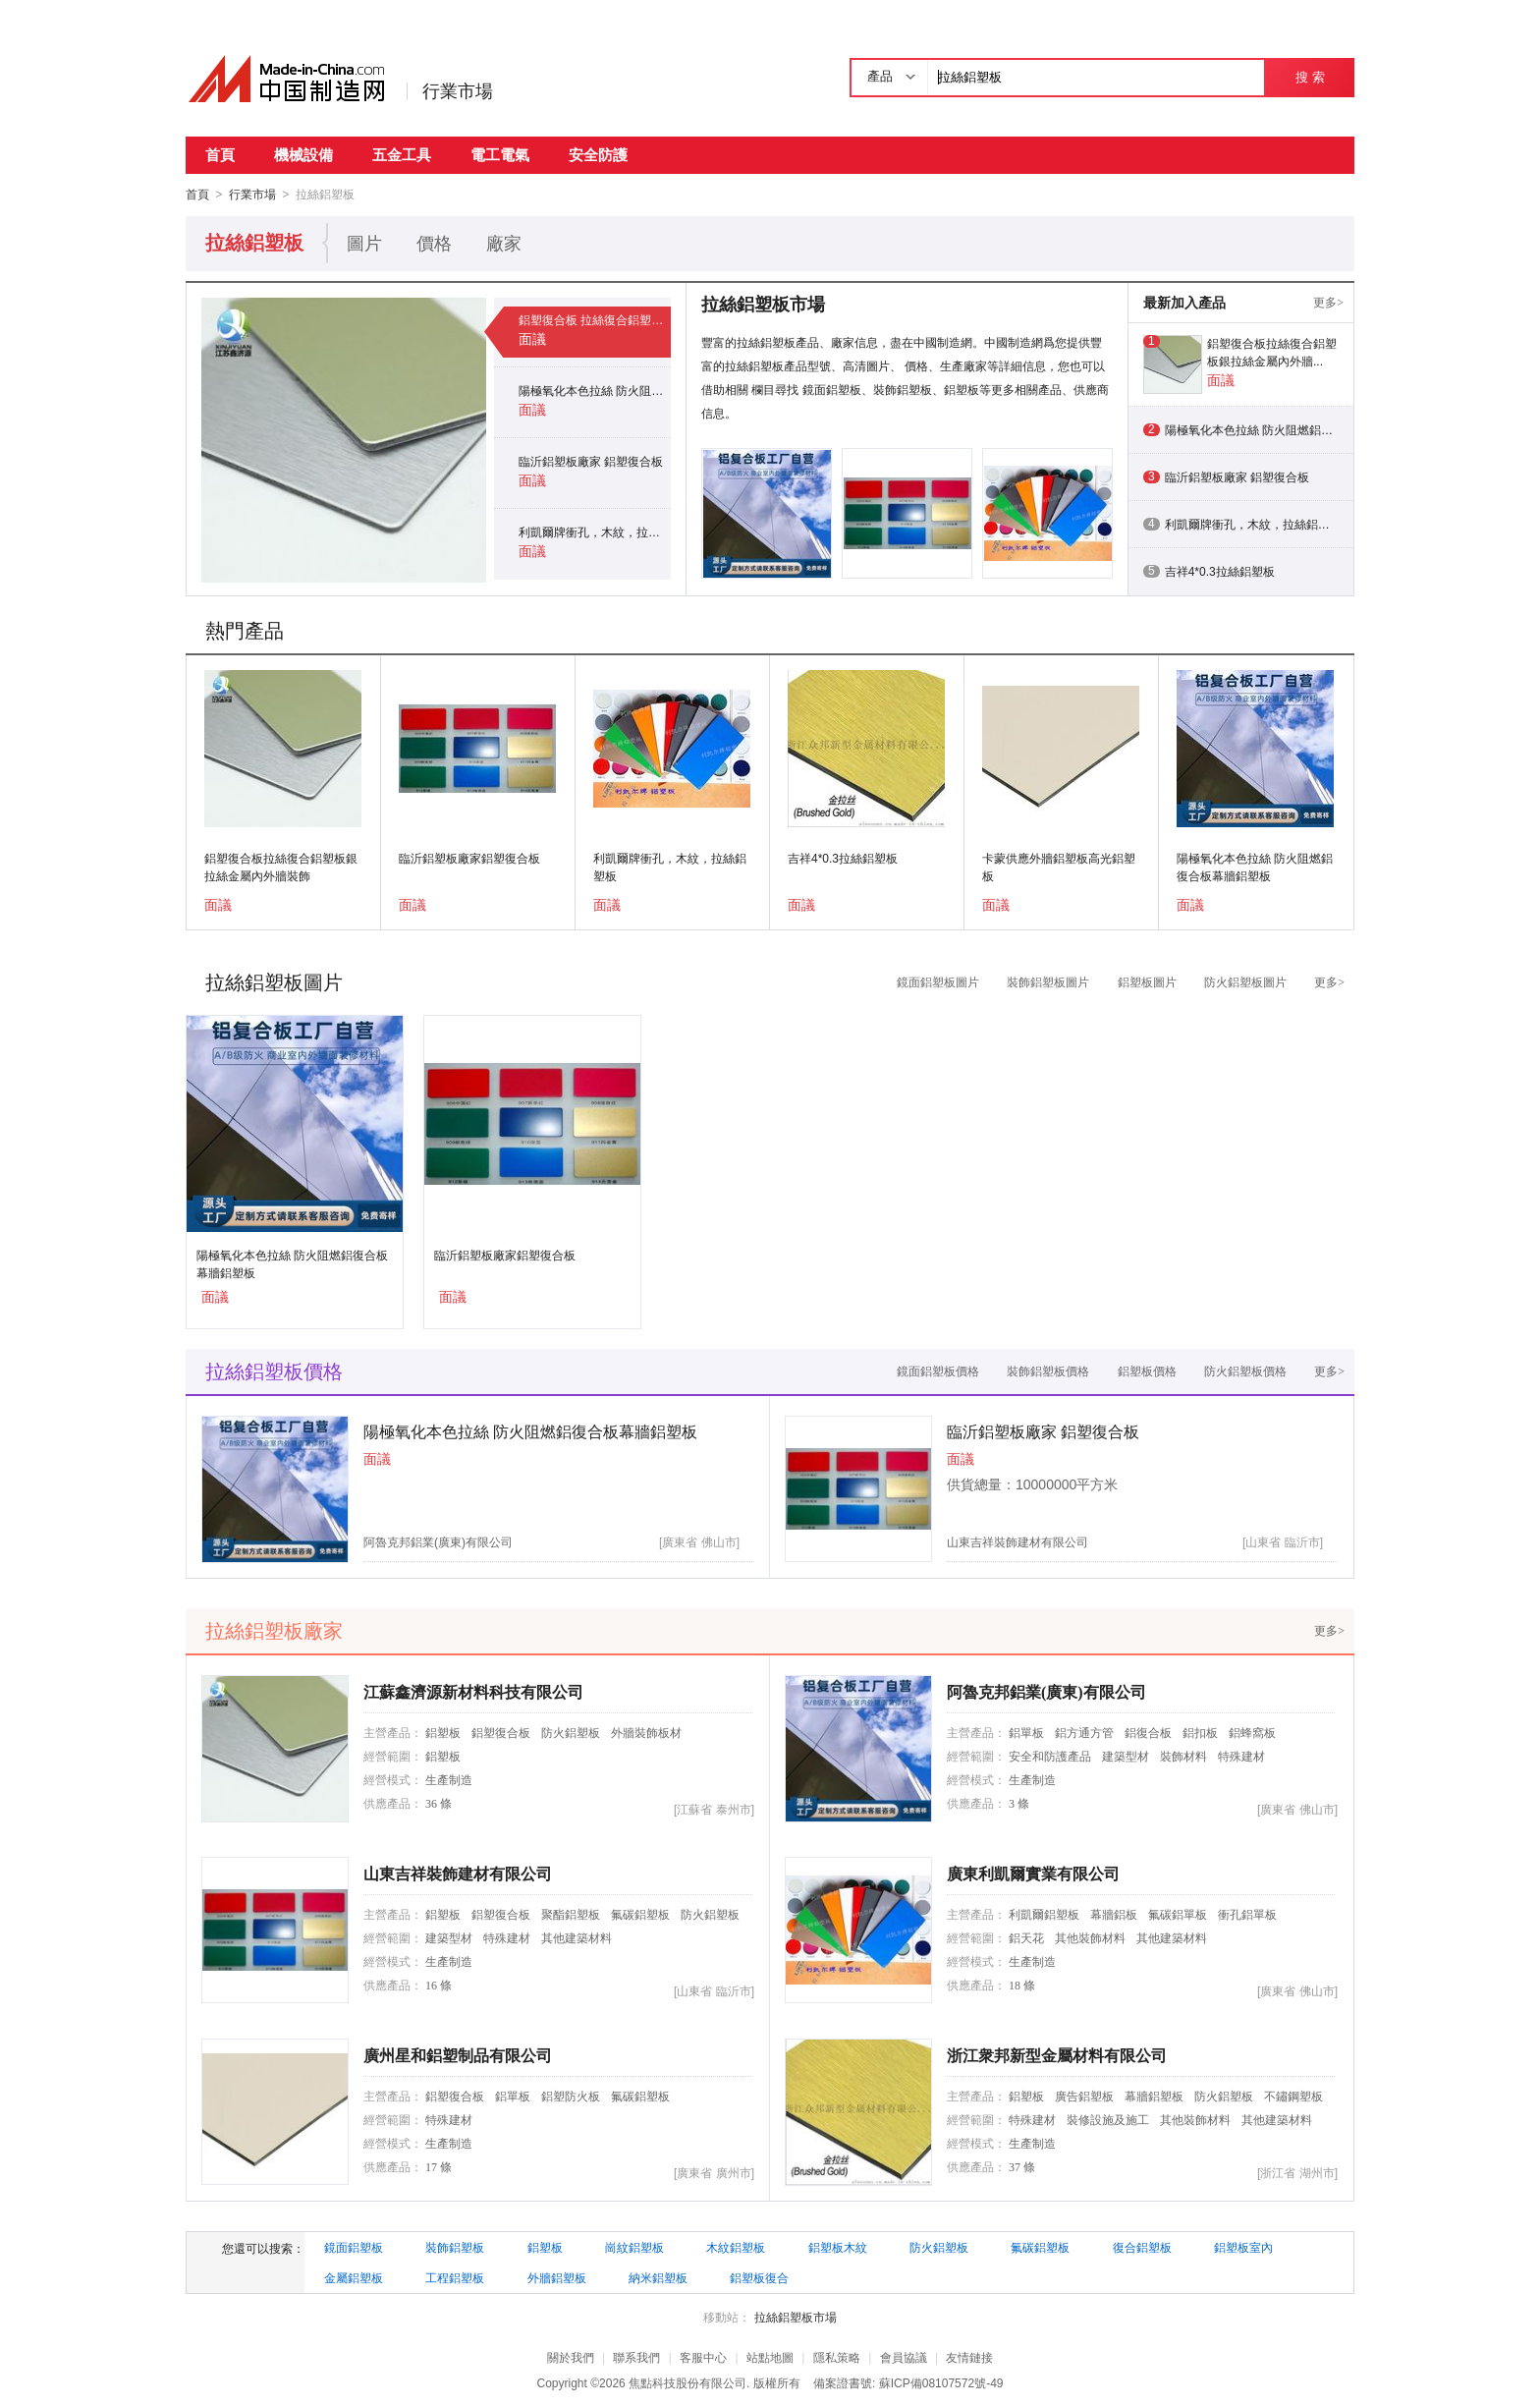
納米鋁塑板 (658, 2277)
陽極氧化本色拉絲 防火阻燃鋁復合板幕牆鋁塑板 (595, 390)
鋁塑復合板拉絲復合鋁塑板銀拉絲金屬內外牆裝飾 (281, 866)
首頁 (220, 154)
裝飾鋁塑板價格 (1048, 1370)
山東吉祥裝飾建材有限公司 (1017, 1541)
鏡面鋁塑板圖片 (938, 981)
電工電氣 (499, 154)
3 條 (1019, 1803)
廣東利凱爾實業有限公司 (1033, 1873)
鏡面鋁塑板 (353, 2247)
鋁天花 (1026, 1937)
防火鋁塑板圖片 (1245, 981)
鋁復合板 (1148, 1732)
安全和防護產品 (1050, 1756)
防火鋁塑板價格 (1245, 1370)
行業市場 (457, 91)
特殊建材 (1241, 1756)
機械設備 (303, 154)
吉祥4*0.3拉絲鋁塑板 (843, 858)
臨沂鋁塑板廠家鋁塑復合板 (469, 858)
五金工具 (401, 154)
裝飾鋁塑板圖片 (1048, 981)
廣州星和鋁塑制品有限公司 (457, 2054)
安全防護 (598, 154)
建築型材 (1125, 1756)
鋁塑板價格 (1147, 1370)
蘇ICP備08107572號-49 (941, 2382)
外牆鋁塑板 (556, 2277)
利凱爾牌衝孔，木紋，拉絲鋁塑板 (595, 531)
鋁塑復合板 (500, 1732)
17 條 (438, 2166)
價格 (434, 242)
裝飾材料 (1183, 1756)
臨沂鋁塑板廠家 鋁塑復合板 (591, 461)
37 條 (1022, 2166)
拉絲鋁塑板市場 (795, 2316)
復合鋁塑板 (1142, 2247)
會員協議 (903, 2357)
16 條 (438, 1984)
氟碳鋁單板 (1177, 1914)
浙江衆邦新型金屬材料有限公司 (1057, 2054)
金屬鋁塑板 (353, 2277)
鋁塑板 (443, 1732)
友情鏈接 (969, 2357)
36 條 (438, 1803)
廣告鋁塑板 (1084, 2095)
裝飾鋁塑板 (454, 2247)
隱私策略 (836, 2357)
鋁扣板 (1200, 1732)
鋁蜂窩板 (1252, 1732)
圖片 (364, 242)
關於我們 (570, 2357)
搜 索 (1309, 77)
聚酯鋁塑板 (570, 1914)
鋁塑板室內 (1243, 2247)
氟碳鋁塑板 (640, 1914)
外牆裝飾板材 (646, 1732)
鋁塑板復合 (759, 2277)
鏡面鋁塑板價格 (938, 1370)
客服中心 (703, 2357)
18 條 (1022, 1984)
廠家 (504, 242)
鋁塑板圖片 (1147, 981)
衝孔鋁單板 (1247, 1914)
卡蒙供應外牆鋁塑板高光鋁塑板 (1058, 866)
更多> (1328, 301)
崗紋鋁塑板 (634, 2247)
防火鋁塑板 (570, 1732)
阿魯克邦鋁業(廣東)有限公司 (438, 1541)
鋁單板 (1026, 1732)
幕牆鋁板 (1113, 1914)
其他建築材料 (576, 1937)
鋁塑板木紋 (837, 2247)
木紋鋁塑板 (735, 2247)
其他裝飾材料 (1090, 1937)
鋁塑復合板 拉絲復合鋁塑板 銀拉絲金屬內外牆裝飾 (595, 319)
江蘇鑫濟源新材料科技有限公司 (473, 1691)
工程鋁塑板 (454, 2277)
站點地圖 (770, 2357)
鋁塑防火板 (570, 2095)
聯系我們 (636, 2357)
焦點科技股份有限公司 (687, 2382)
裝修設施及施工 (1108, 2119)
